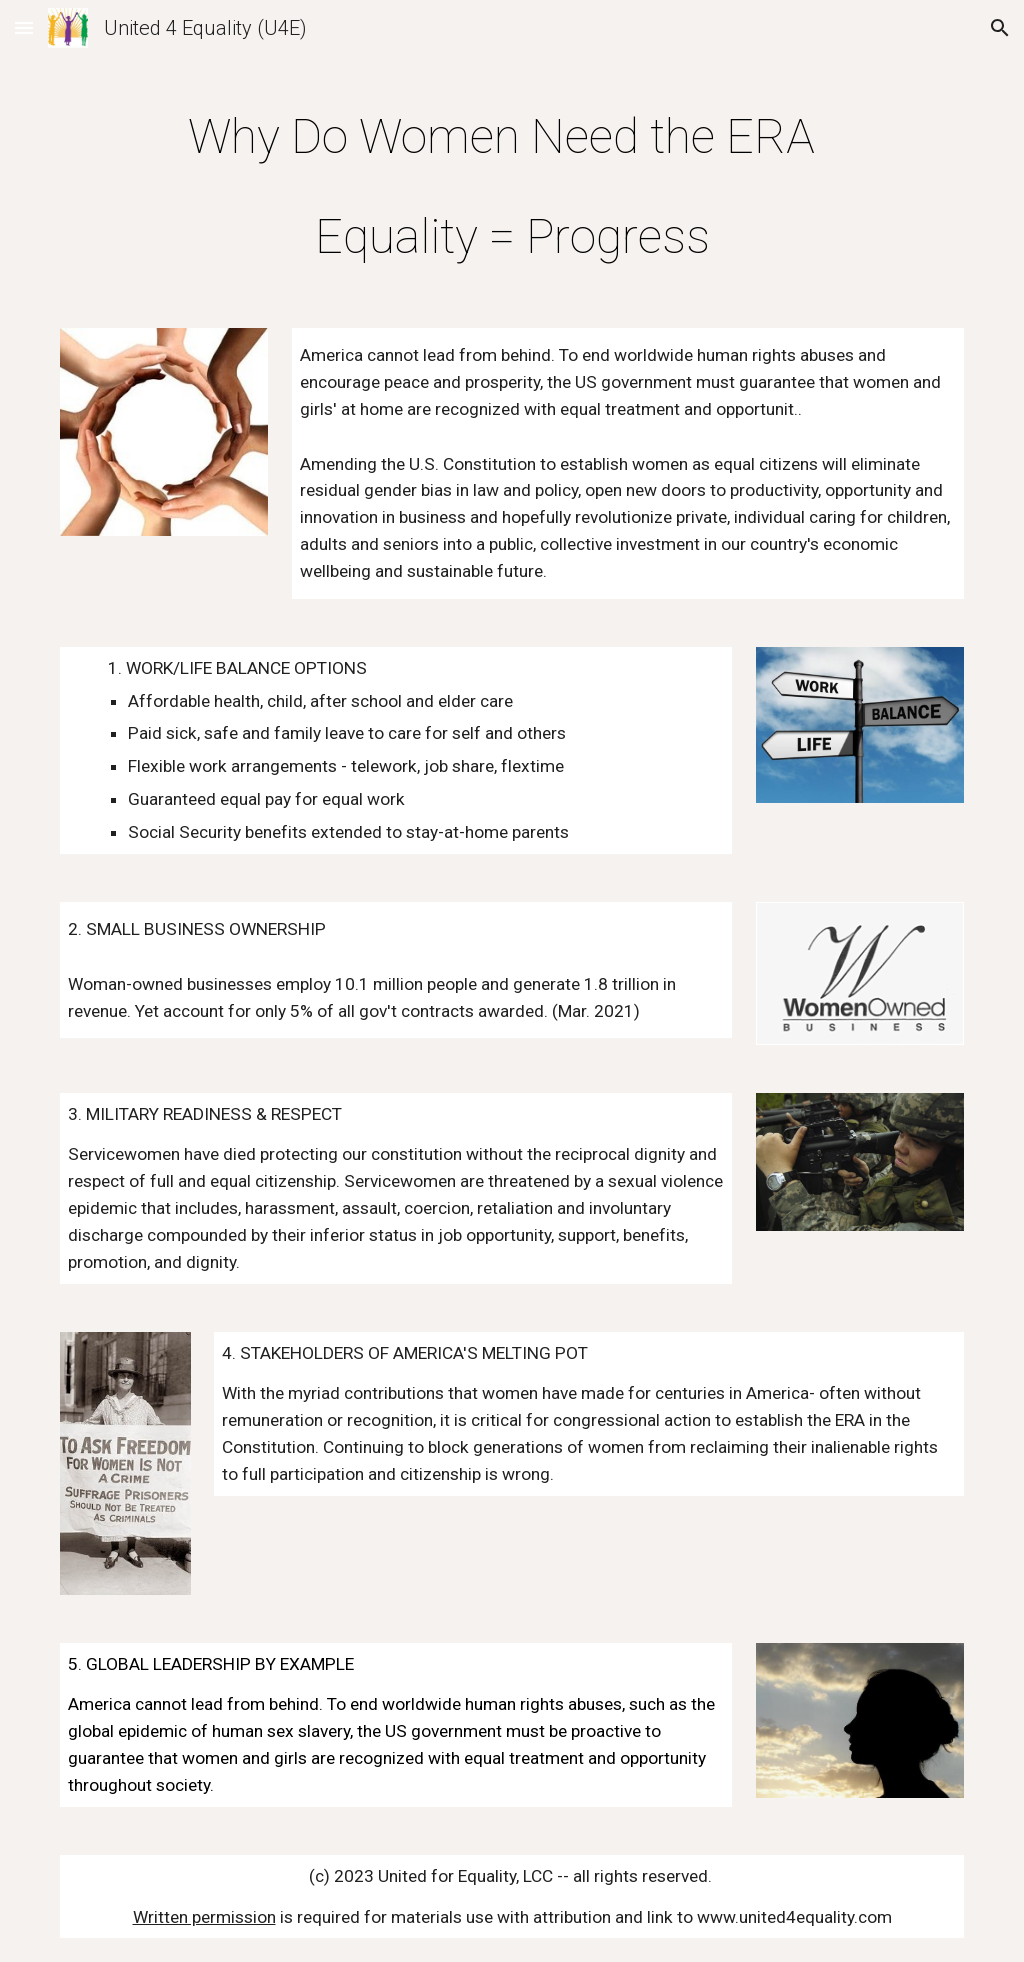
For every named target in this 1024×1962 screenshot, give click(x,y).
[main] (512, 182)
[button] (24, 27)
